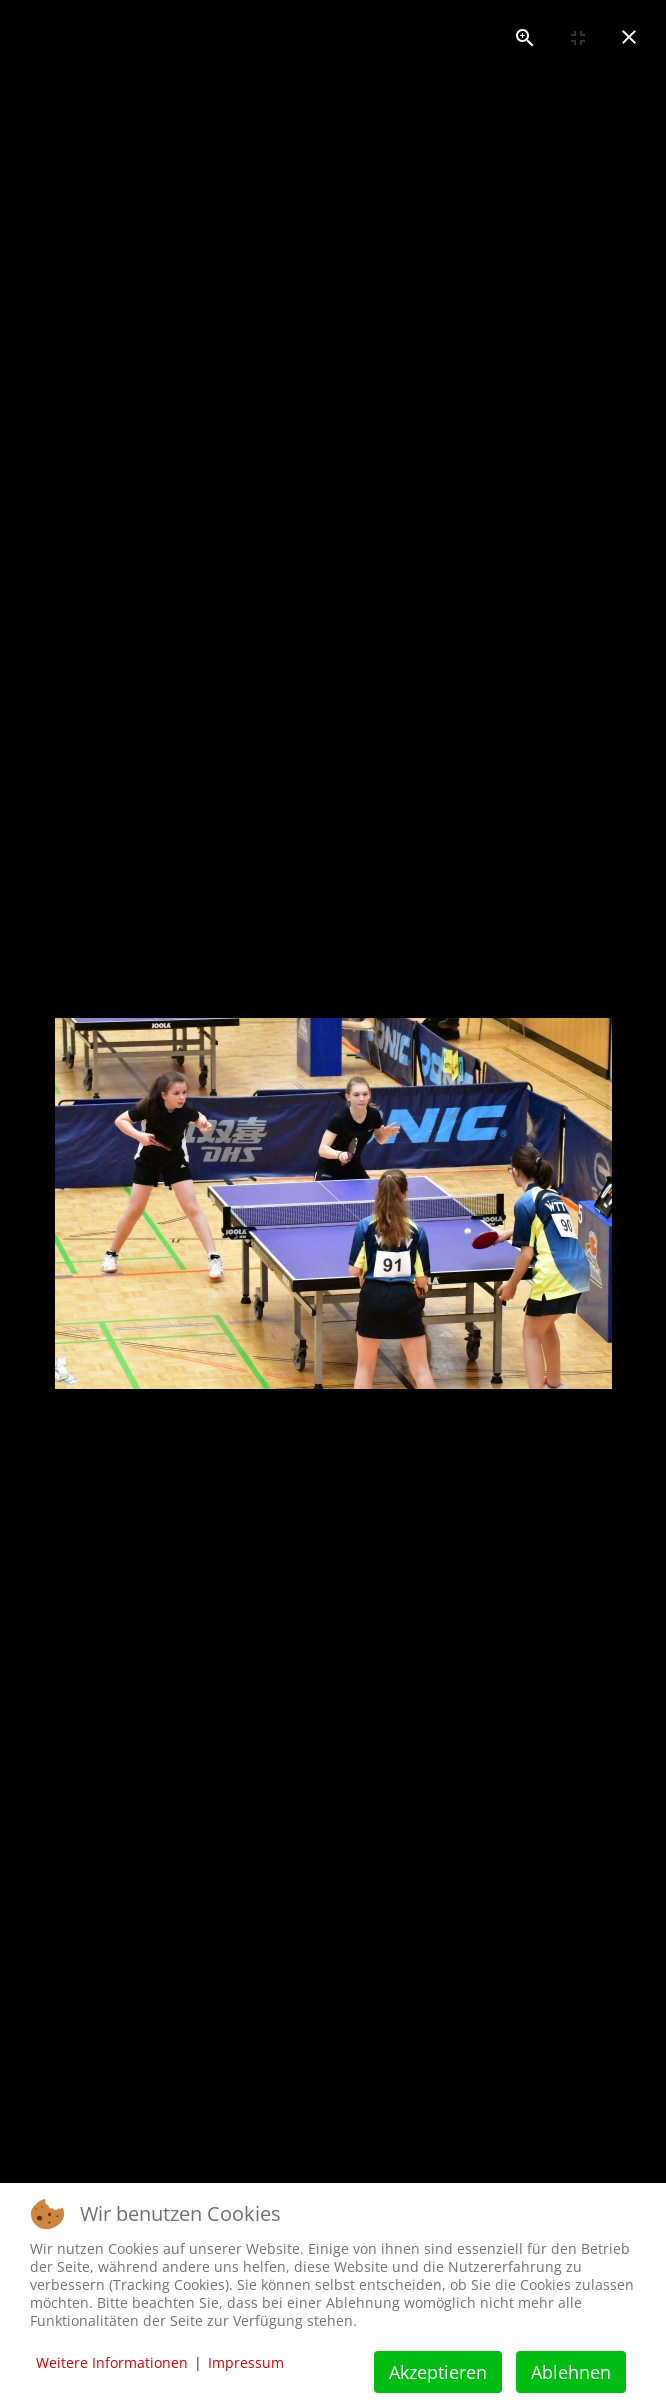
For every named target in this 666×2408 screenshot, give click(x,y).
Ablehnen (571, 2372)
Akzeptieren (438, 2372)
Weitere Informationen (112, 2362)
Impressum (246, 2362)
